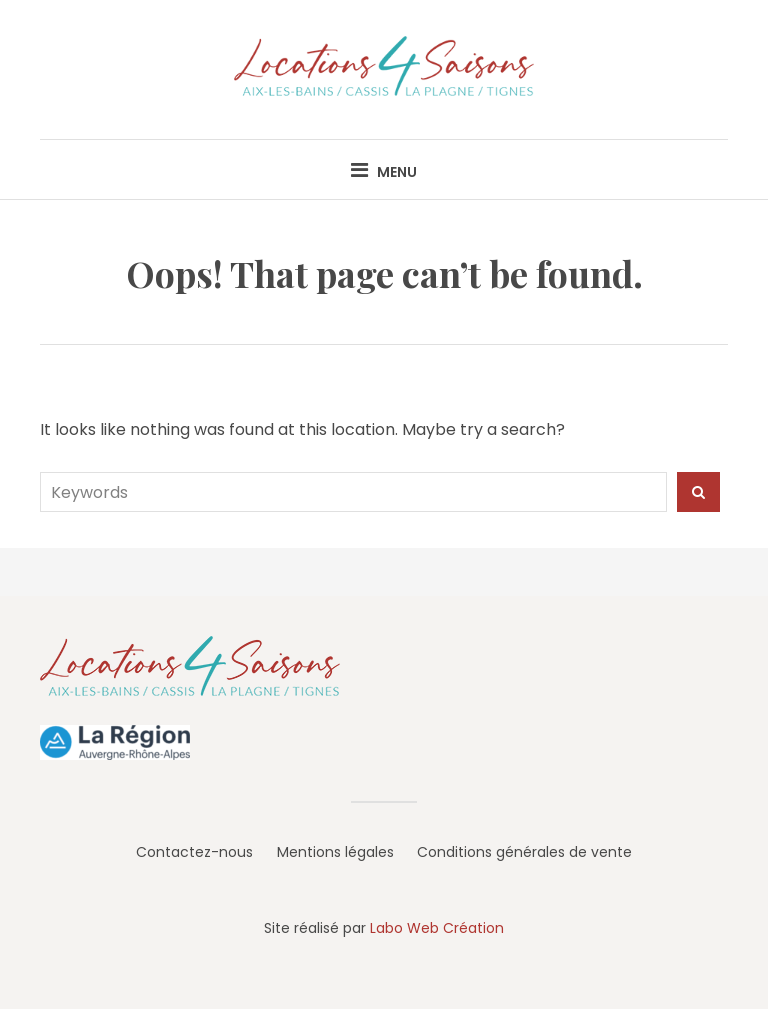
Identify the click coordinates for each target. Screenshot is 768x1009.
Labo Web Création (437, 928)
